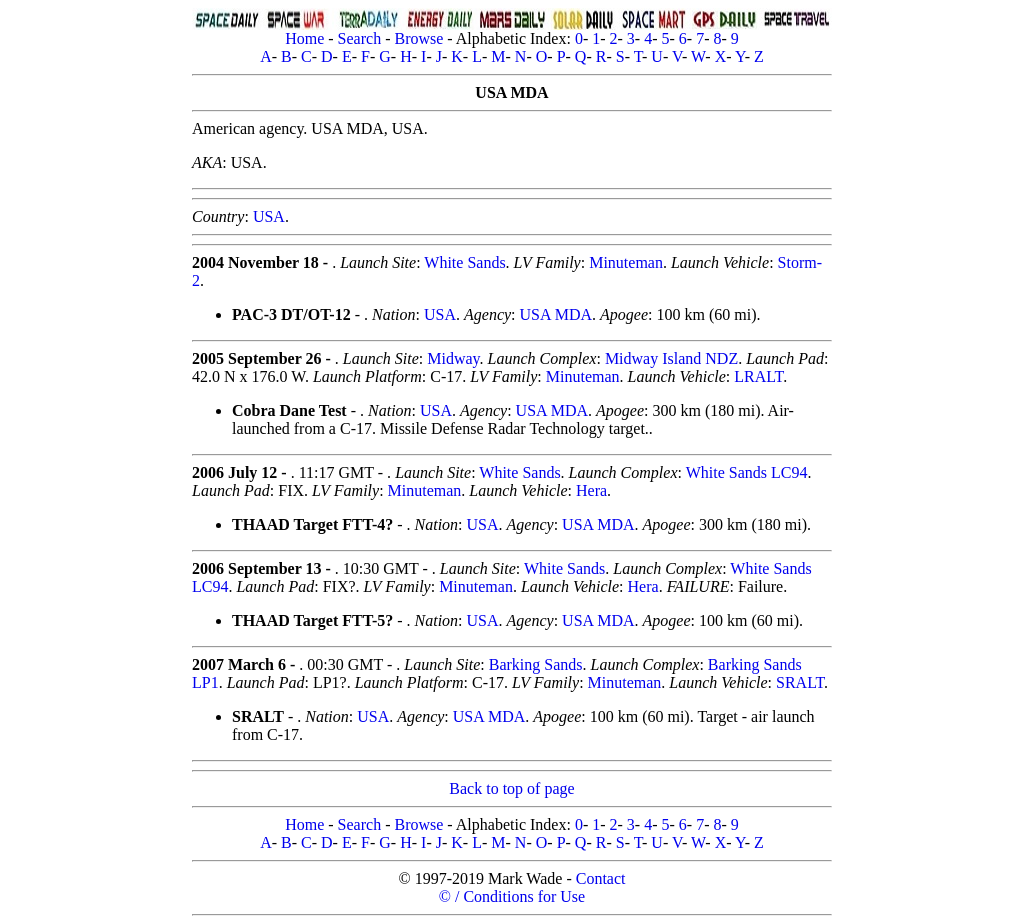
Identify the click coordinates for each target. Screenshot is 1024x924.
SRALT (800, 682)
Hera (591, 490)
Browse (418, 38)
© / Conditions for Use (512, 896)
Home (304, 38)
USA (269, 216)
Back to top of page (511, 788)
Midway (453, 358)
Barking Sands (536, 664)
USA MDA (556, 314)
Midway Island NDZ (671, 358)
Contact (601, 878)
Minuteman (626, 262)
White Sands (464, 262)
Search (360, 38)
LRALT (758, 376)
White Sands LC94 (747, 472)
